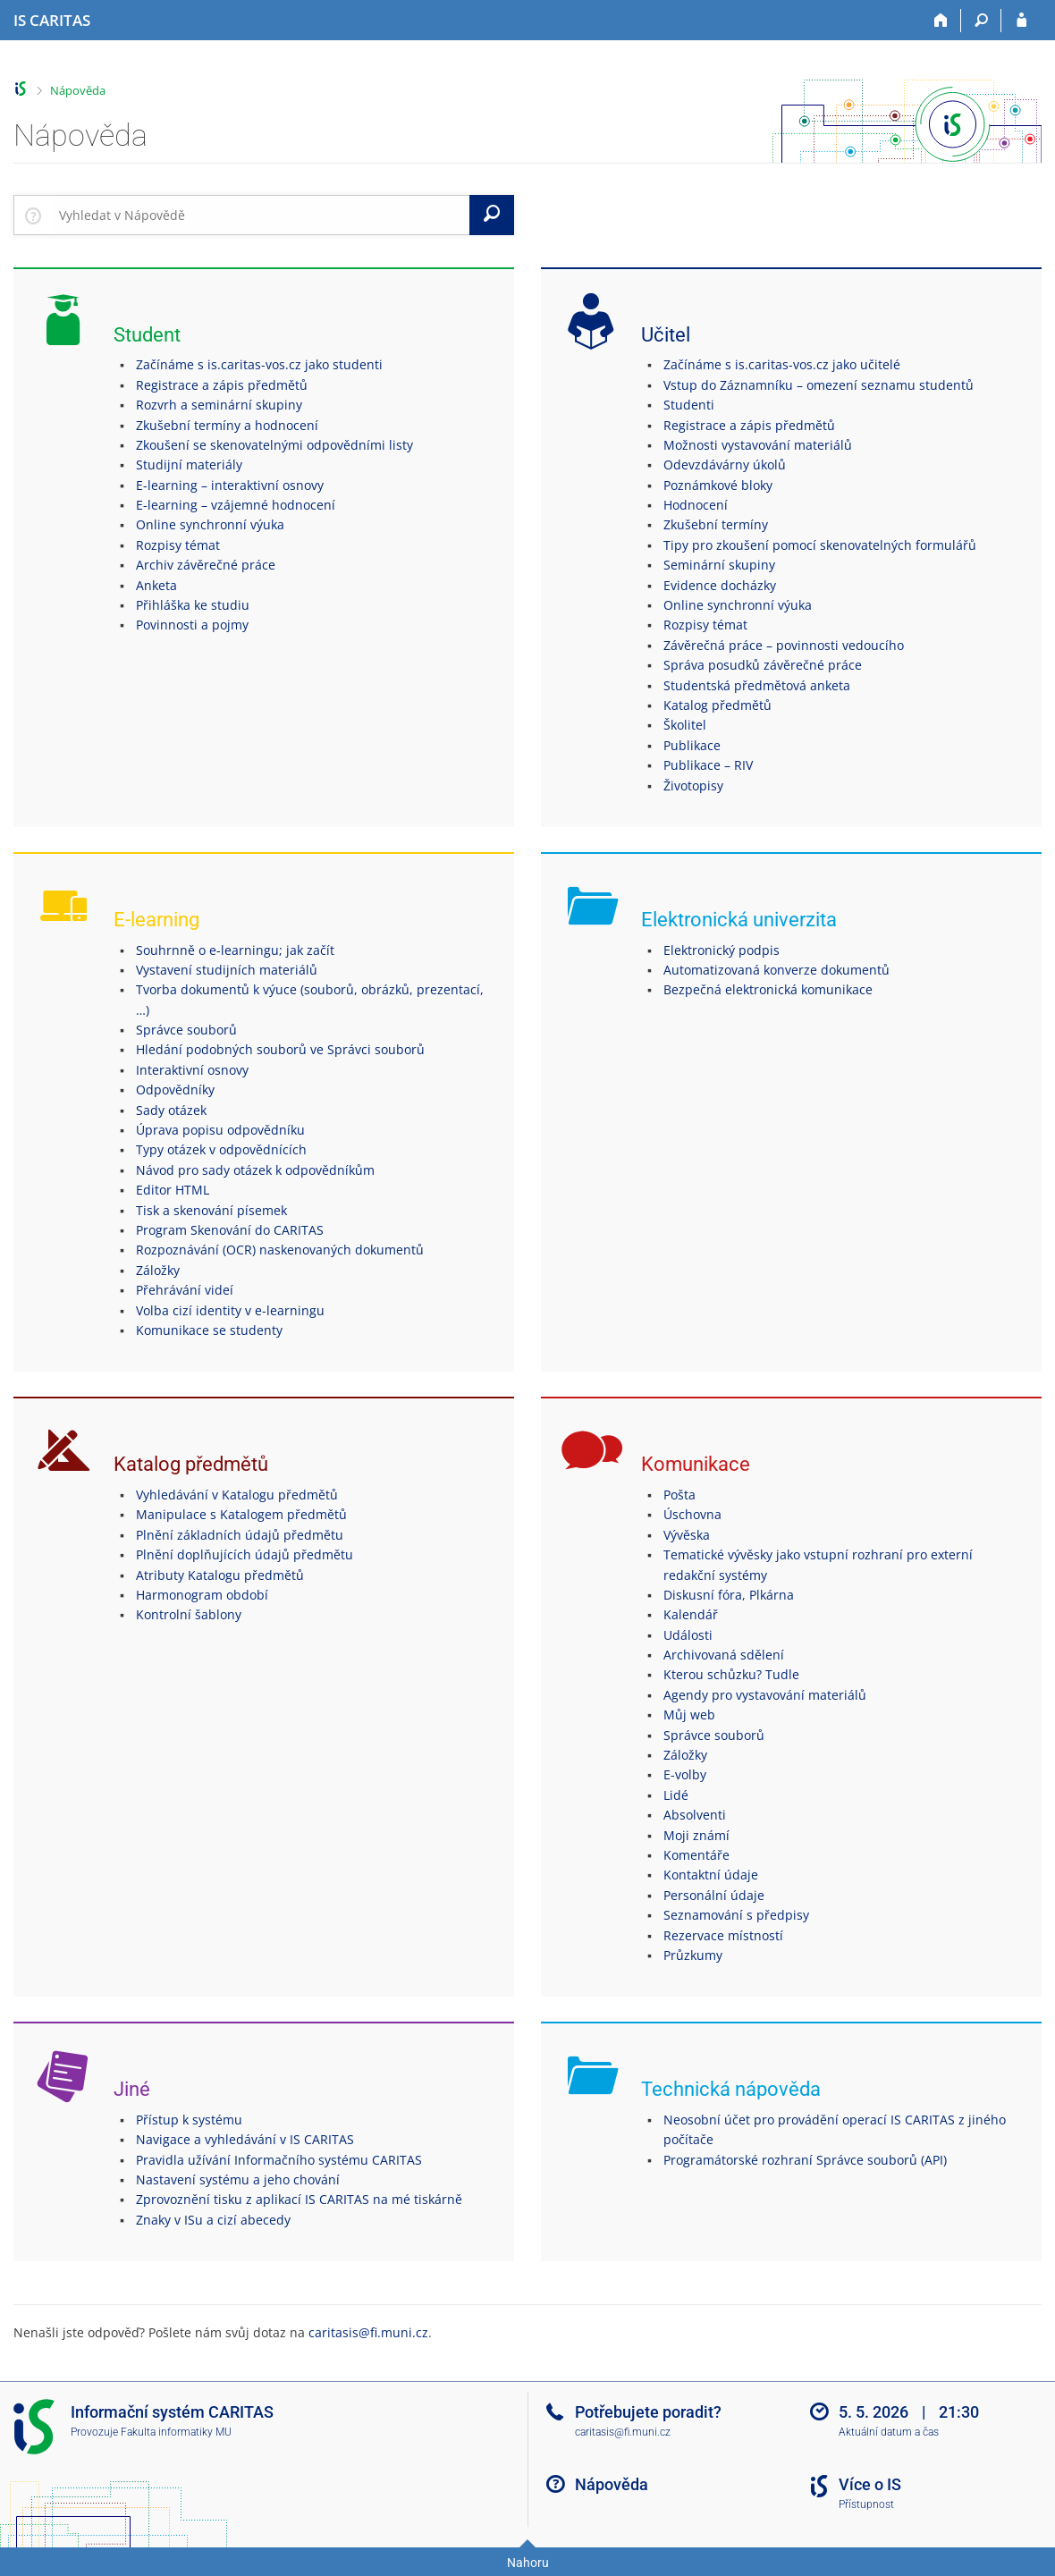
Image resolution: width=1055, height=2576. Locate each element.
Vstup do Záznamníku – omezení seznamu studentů (818, 384)
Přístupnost (866, 2504)
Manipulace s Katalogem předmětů (241, 1514)
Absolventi (694, 1814)
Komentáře (696, 1854)
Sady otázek (171, 1110)
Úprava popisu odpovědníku (220, 1129)
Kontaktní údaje (710, 1874)
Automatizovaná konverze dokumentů (776, 969)
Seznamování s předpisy (736, 1914)
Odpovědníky (175, 1089)
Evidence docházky (719, 585)
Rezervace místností (723, 1935)
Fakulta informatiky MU (176, 2432)
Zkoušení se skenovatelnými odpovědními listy (274, 444)
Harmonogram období (202, 1594)
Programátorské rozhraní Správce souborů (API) (805, 2159)
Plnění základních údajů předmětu (239, 1534)
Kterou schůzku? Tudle (731, 1674)
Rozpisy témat (178, 544)
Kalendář (690, 1614)
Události (688, 1634)
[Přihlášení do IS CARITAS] (1021, 20)
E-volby (684, 1774)
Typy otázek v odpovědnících (221, 1149)
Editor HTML (172, 1189)
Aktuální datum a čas (889, 2432)
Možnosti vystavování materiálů (757, 444)
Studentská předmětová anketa (756, 685)
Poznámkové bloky (717, 485)
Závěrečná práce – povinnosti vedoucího (783, 645)
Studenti (688, 404)
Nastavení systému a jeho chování (238, 2179)
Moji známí (696, 1835)
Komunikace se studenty (209, 1330)
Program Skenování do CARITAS (230, 1229)
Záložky (158, 1270)
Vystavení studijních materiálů (226, 969)
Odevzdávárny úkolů (724, 464)
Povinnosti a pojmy (192, 624)
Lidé (675, 1794)
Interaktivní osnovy (192, 1069)
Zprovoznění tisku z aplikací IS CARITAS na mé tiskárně (299, 2199)
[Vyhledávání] (981, 20)
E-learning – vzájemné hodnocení (235, 504)
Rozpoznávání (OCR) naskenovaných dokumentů (280, 1249)
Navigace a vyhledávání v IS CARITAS (245, 2139)
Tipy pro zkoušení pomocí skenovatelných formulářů (819, 544)
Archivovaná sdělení (723, 1654)
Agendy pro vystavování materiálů (764, 1694)
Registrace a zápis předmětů (222, 384)
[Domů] (941, 20)
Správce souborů (186, 1029)
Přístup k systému (189, 2119)
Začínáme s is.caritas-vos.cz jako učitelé (781, 364)
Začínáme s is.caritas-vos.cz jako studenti (259, 364)
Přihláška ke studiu (192, 604)
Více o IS (870, 2484)
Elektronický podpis (721, 950)
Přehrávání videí (184, 1289)
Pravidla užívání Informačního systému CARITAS (279, 2159)
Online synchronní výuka (210, 524)
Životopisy (693, 785)
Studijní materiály (189, 464)
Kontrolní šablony (188, 1614)
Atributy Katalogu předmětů (220, 1575)
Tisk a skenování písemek (211, 1210)
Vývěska (686, 1534)
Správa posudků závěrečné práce (762, 664)
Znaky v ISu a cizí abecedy (213, 2219)
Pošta (679, 1494)
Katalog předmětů (717, 705)
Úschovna (692, 1514)
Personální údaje (713, 1895)
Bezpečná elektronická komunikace (768, 989)
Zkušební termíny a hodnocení (227, 425)
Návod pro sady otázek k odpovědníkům (255, 1169)
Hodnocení (695, 504)
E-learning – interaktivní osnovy (230, 485)
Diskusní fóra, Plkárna (728, 1594)
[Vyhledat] (491, 214)
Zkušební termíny (715, 524)
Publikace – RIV (708, 764)
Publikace (692, 745)
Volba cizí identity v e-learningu (230, 1310)
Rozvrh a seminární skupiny (219, 404)
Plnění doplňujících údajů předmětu (244, 1554)
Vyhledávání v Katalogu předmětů (237, 1494)
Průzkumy (692, 1955)
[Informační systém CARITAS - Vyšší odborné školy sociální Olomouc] (51, 20)
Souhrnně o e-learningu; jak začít (235, 950)
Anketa (156, 585)
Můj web (689, 1714)
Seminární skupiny (719, 564)
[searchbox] (260, 214)
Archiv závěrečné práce (205, 564)
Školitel (684, 724)
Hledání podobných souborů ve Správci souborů (280, 1049)
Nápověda (78, 90)
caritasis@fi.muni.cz (368, 2332)
